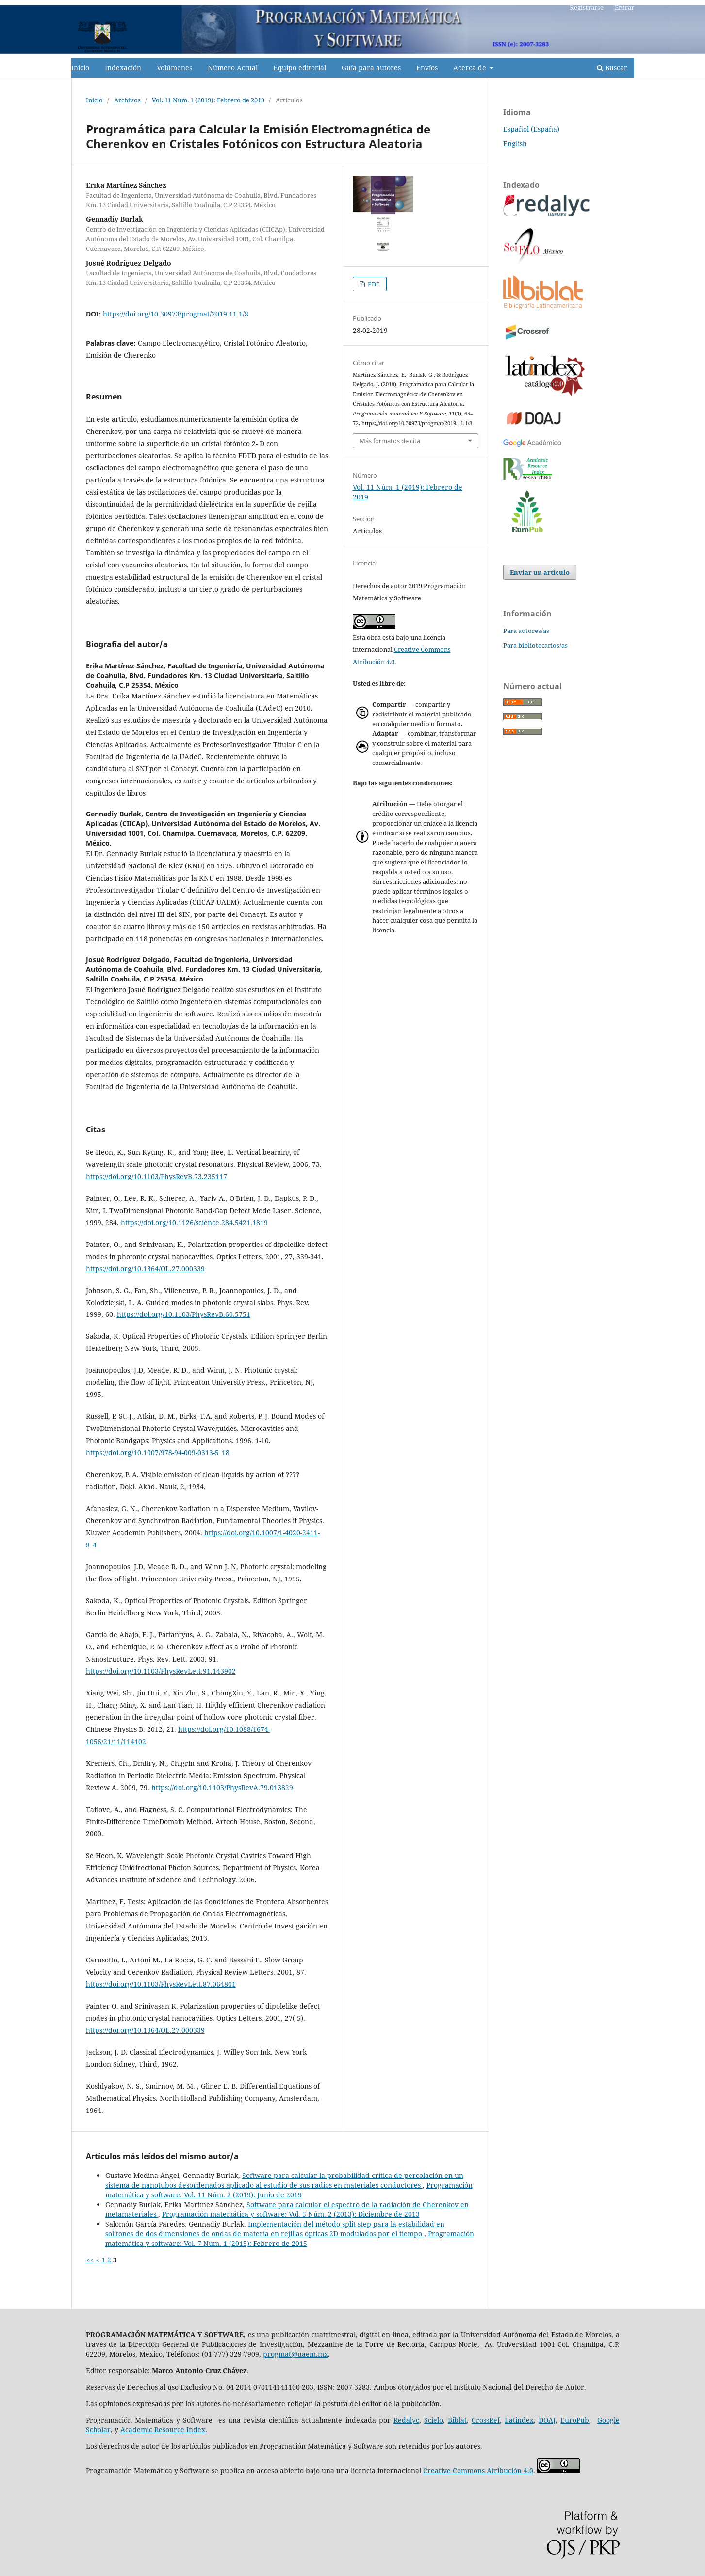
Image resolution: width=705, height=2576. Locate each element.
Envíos (427, 67)
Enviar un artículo (540, 572)
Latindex (519, 2420)
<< (90, 2259)
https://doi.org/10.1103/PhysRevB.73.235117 (156, 1176)
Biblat (457, 2420)
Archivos (127, 100)
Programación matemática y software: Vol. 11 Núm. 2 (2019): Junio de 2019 (289, 2189)
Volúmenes (174, 67)
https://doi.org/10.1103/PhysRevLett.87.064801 (161, 1984)
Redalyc (406, 2420)
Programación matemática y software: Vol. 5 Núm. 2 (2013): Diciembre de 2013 (291, 2214)
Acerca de (470, 67)
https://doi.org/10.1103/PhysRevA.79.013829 (222, 1787)
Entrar (624, 7)
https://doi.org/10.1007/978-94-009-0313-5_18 (158, 1452)
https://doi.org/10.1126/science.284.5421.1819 (194, 1222)
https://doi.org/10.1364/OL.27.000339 (145, 1268)
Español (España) (531, 128)
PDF (373, 284)
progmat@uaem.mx (295, 2354)
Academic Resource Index (162, 2429)
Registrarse (587, 7)
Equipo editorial (299, 67)
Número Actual (233, 67)
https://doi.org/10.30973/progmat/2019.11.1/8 (175, 313)
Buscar (612, 67)
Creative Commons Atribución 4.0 (478, 2470)
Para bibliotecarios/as (535, 645)
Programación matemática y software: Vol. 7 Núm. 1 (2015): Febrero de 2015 (289, 2238)
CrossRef (486, 2420)
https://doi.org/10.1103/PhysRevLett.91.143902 (161, 1671)
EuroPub (574, 2420)
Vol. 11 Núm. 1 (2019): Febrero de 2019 (208, 100)
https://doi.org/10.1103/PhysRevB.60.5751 (183, 1314)
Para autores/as (526, 630)
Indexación (123, 67)
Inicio (80, 67)
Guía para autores (371, 67)
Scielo (433, 2420)
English (515, 143)
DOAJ (547, 2420)
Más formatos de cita (390, 440)
